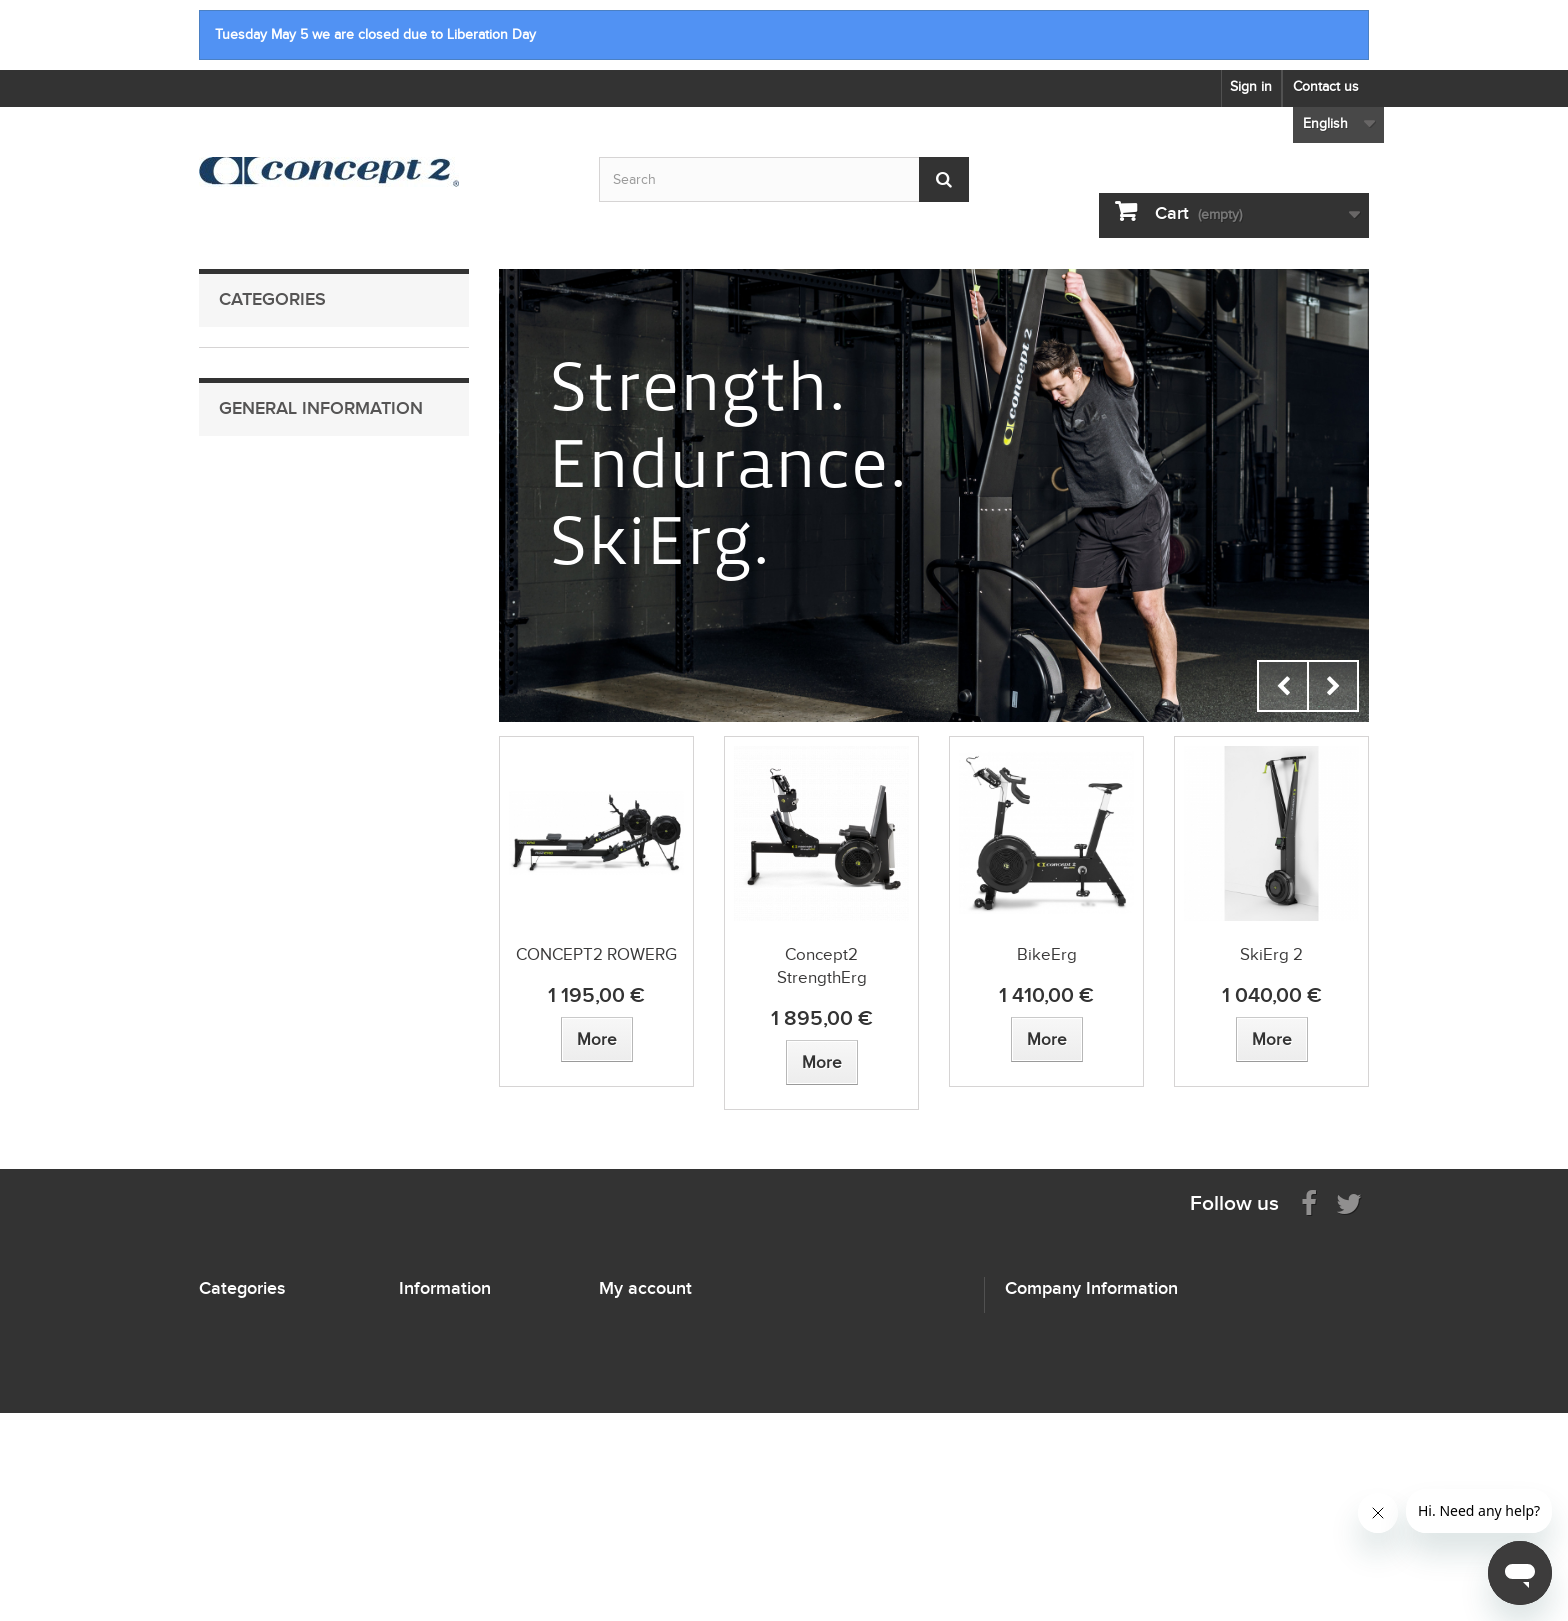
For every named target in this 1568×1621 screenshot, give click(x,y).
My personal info (650, 1398)
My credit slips (643, 1346)
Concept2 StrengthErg (822, 966)
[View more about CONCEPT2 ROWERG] (597, 1039)
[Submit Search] (944, 179)
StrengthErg (251, 455)
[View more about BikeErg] (1047, 1039)
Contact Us (268, 679)
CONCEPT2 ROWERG (596, 954)
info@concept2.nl (1133, 1430)
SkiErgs (239, 393)
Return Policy (275, 772)
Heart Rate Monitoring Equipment (311, 548)
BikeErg (239, 424)
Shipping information (297, 710)
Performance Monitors (280, 517)
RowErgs (242, 362)
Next (1333, 686)
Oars (231, 486)
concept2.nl (1131, 1467)
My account (645, 1288)
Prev (1283, 686)
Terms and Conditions (301, 803)
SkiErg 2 (1271, 954)
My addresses (642, 1372)
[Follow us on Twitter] (1349, 1202)
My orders (630, 1320)
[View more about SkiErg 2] (1272, 1039)
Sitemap (423, 1346)
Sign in (1251, 86)
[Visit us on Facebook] (1309, 1202)
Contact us (1326, 86)
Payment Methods (289, 741)
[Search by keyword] (784, 179)
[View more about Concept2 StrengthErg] (822, 1062)
